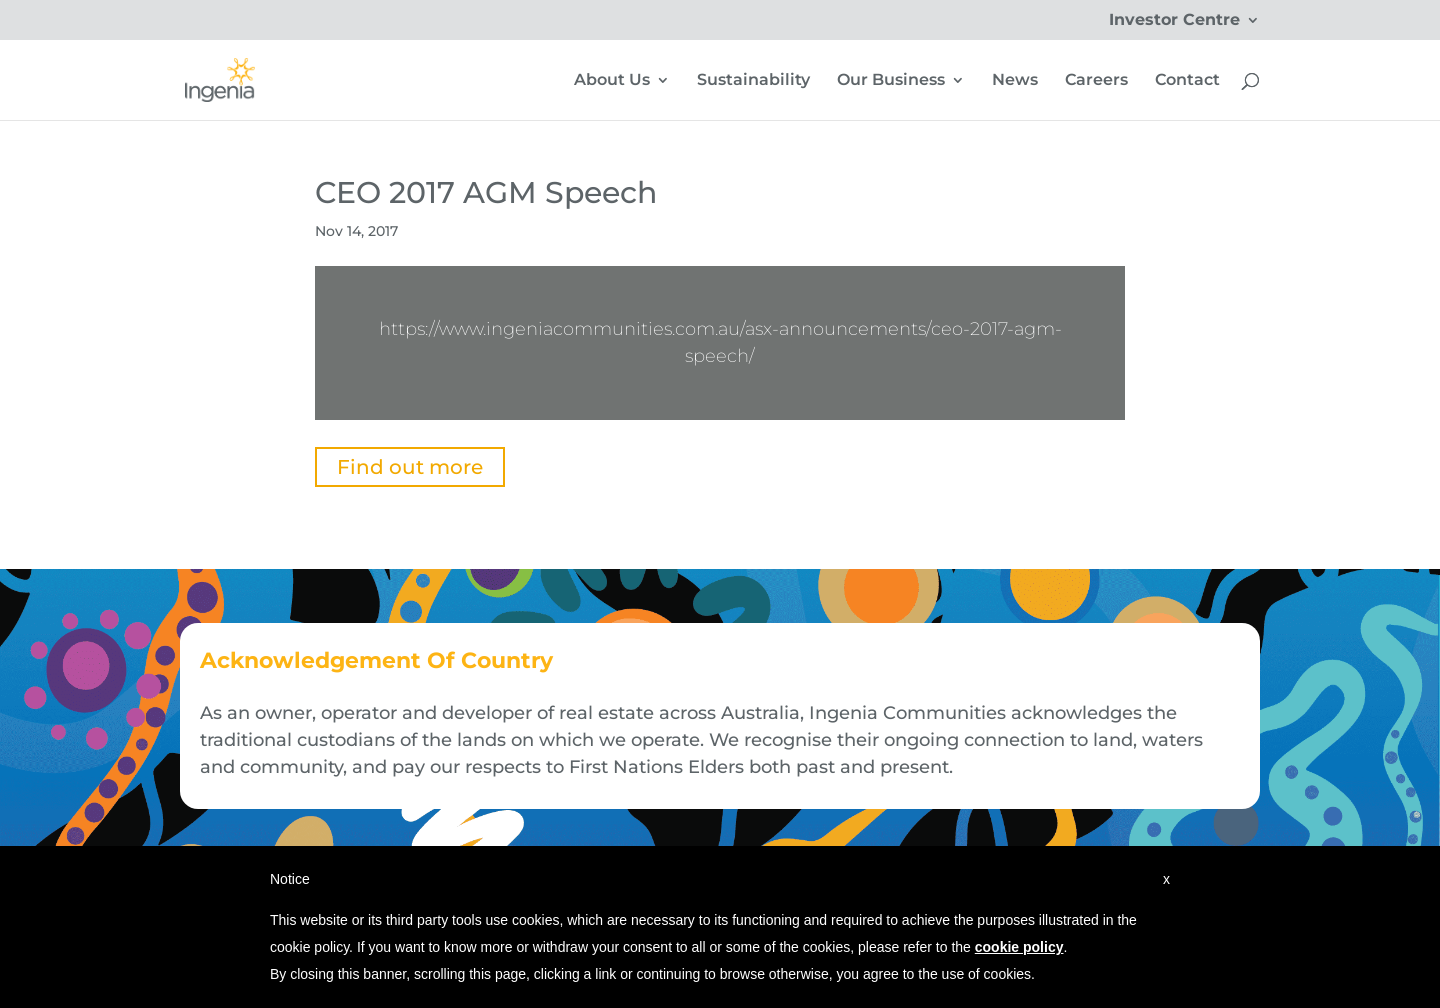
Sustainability (753, 81)
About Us (612, 81)
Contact (1187, 81)
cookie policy (1019, 947)
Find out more (410, 467)
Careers (1096, 81)
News (1015, 81)
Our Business (891, 81)
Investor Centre (1174, 20)
